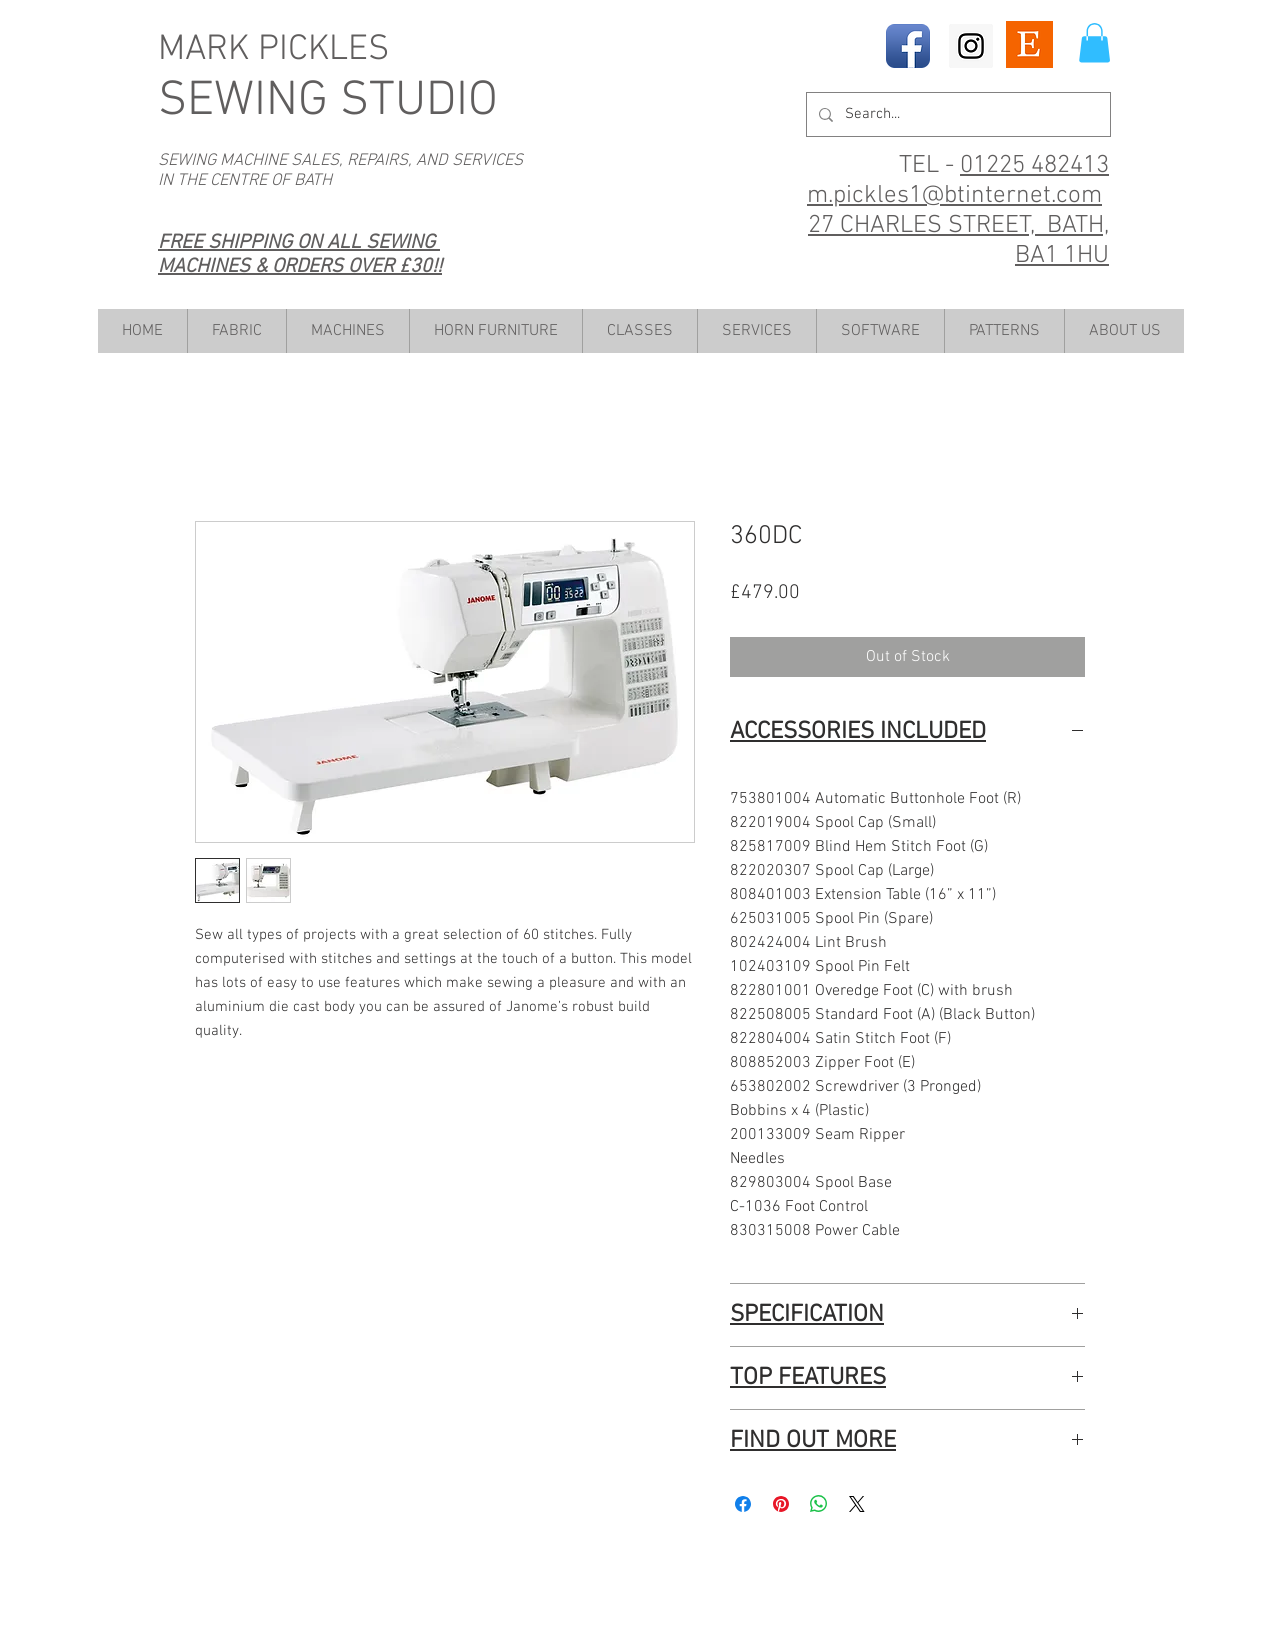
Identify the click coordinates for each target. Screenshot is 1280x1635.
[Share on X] (857, 1504)
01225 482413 (1034, 166)
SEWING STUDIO (328, 101)
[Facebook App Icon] (908, 46)
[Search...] (956, 114)
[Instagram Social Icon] (971, 46)
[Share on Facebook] (743, 1504)
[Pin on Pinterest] (781, 1504)
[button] (1094, 42)
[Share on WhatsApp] (819, 1504)
